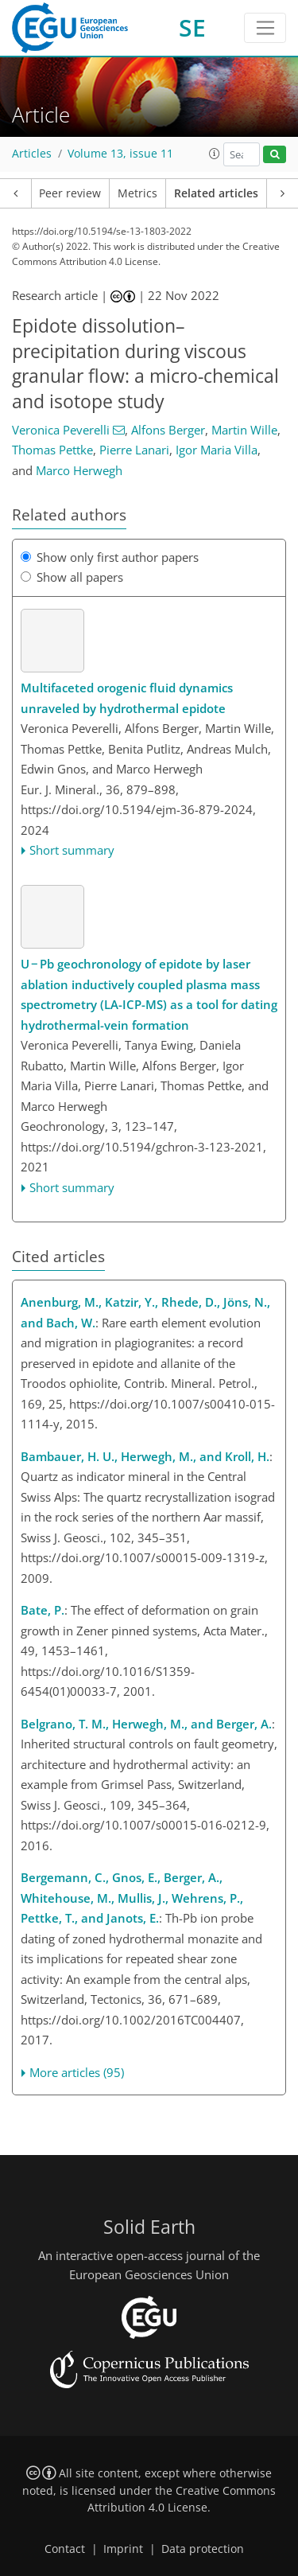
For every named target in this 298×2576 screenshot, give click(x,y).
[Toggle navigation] (265, 28)
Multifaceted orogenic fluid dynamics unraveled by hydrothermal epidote (127, 698)
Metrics (137, 193)
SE (192, 27)
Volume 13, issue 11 (120, 153)
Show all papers (72, 577)
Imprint (123, 2549)
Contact (65, 2549)
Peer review (70, 193)
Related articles (216, 193)
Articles (32, 153)
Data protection (202, 2549)
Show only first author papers (110, 557)
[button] (214, 153)
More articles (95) (76, 2072)
